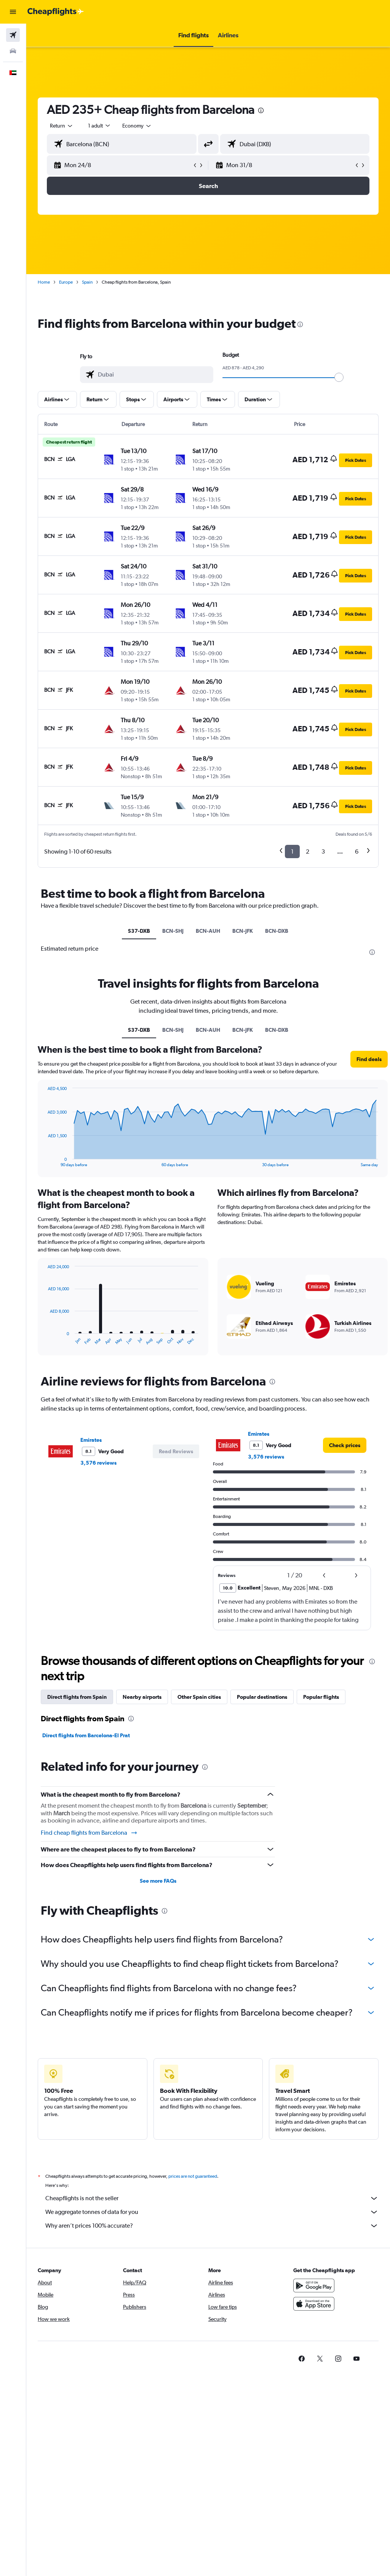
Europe (66, 282)
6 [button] (356, 851)
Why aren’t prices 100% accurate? (212, 2225)
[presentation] (260, 110)
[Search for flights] (13, 35)
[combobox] (137, 125)
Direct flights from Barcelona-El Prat (86, 1735)
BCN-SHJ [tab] (173, 931)
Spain (87, 282)
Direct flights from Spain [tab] (77, 1697)
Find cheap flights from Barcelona (89, 1833)
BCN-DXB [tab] (276, 931)
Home (44, 282)
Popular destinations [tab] (262, 1697)
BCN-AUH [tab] (208, 931)
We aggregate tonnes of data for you (212, 2212)
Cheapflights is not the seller (212, 2198)
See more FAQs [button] (158, 1881)
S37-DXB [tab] (139, 931)
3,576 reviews (98, 1463)
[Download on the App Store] (313, 2304)
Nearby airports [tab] (142, 1697)
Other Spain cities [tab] (199, 1697)
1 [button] (292, 851)
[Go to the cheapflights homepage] (55, 12)
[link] (344, 1445)
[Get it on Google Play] (313, 2285)
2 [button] (307, 851)
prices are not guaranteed (192, 2176)
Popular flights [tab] (321, 1697)
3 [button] (323, 851)
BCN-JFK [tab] (242, 931)
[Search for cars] (13, 51)
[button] (13, 11)
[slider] (339, 377)
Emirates (91, 1440)
